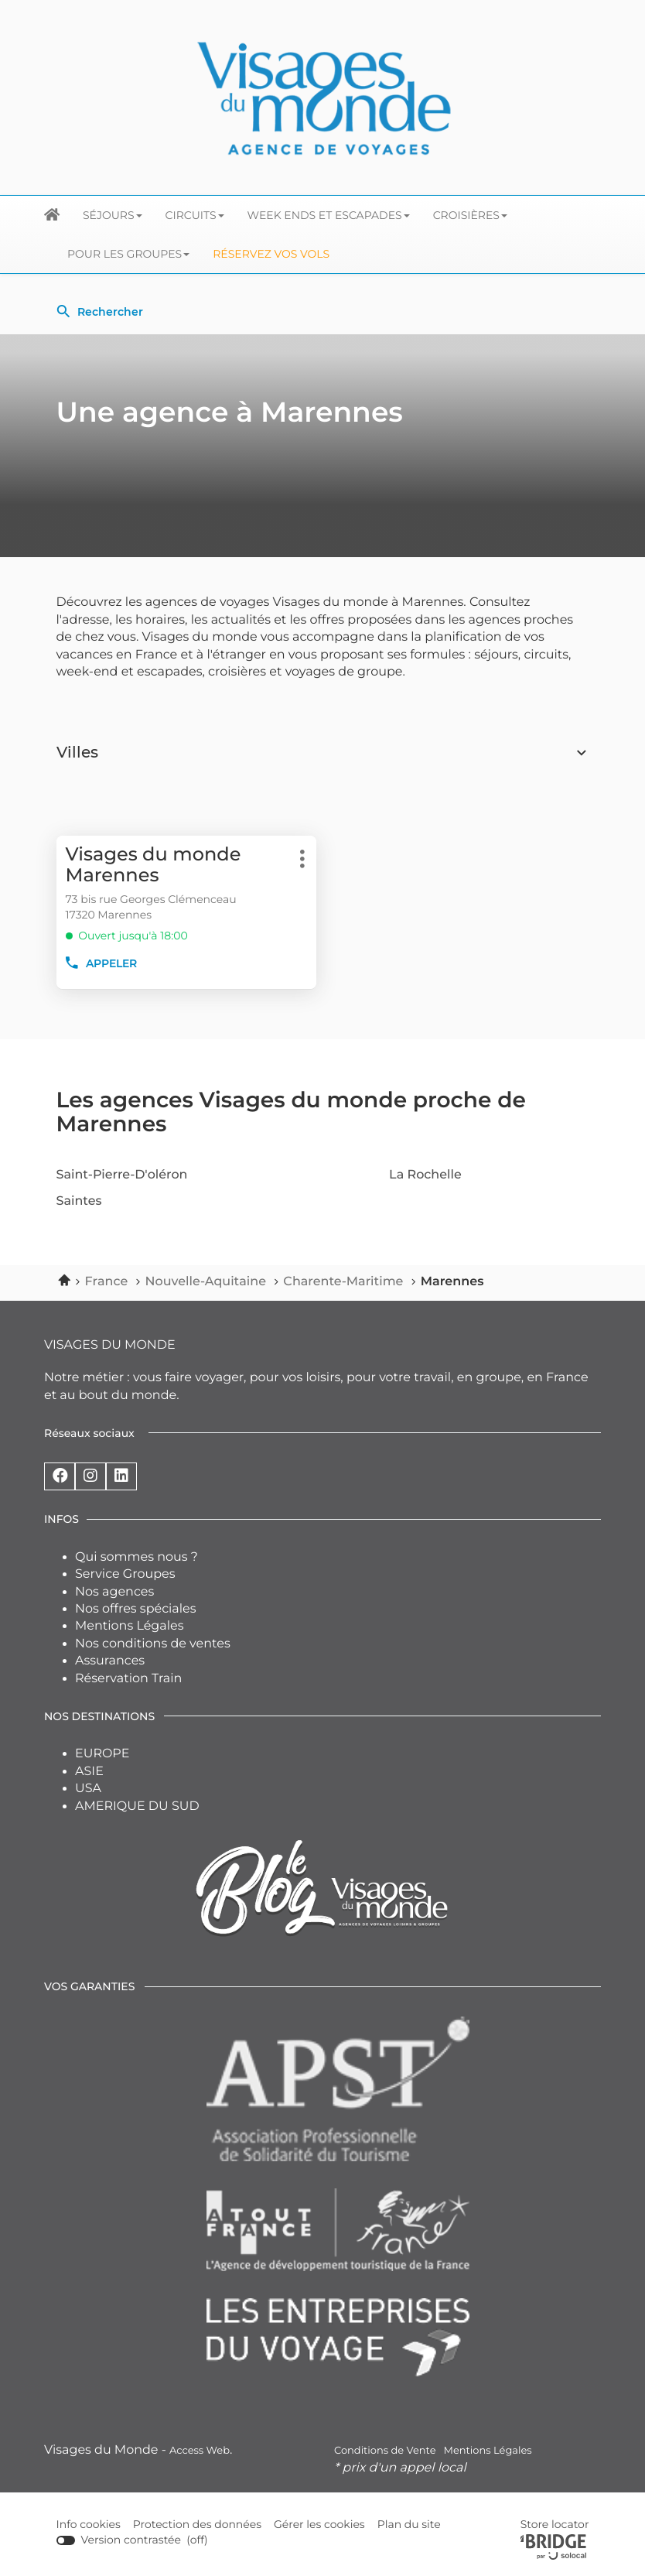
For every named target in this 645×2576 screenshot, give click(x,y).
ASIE (89, 1771)
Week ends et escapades (328, 215)
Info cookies (88, 2524)
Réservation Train (128, 1678)
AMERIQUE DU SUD (137, 1806)
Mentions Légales (129, 1626)
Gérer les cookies (320, 2524)
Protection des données (197, 2524)
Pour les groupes (128, 254)
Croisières (470, 215)
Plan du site (409, 2524)
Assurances (110, 1661)
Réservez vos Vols (271, 254)
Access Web (199, 2450)
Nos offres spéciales (135, 1609)
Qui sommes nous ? (136, 1557)
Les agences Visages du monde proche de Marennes (291, 1112)
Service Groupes (125, 1574)
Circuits (195, 215)
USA (88, 1788)
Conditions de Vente (384, 2450)
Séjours (112, 215)
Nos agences (114, 1592)
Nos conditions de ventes (152, 1644)
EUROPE (102, 1753)
